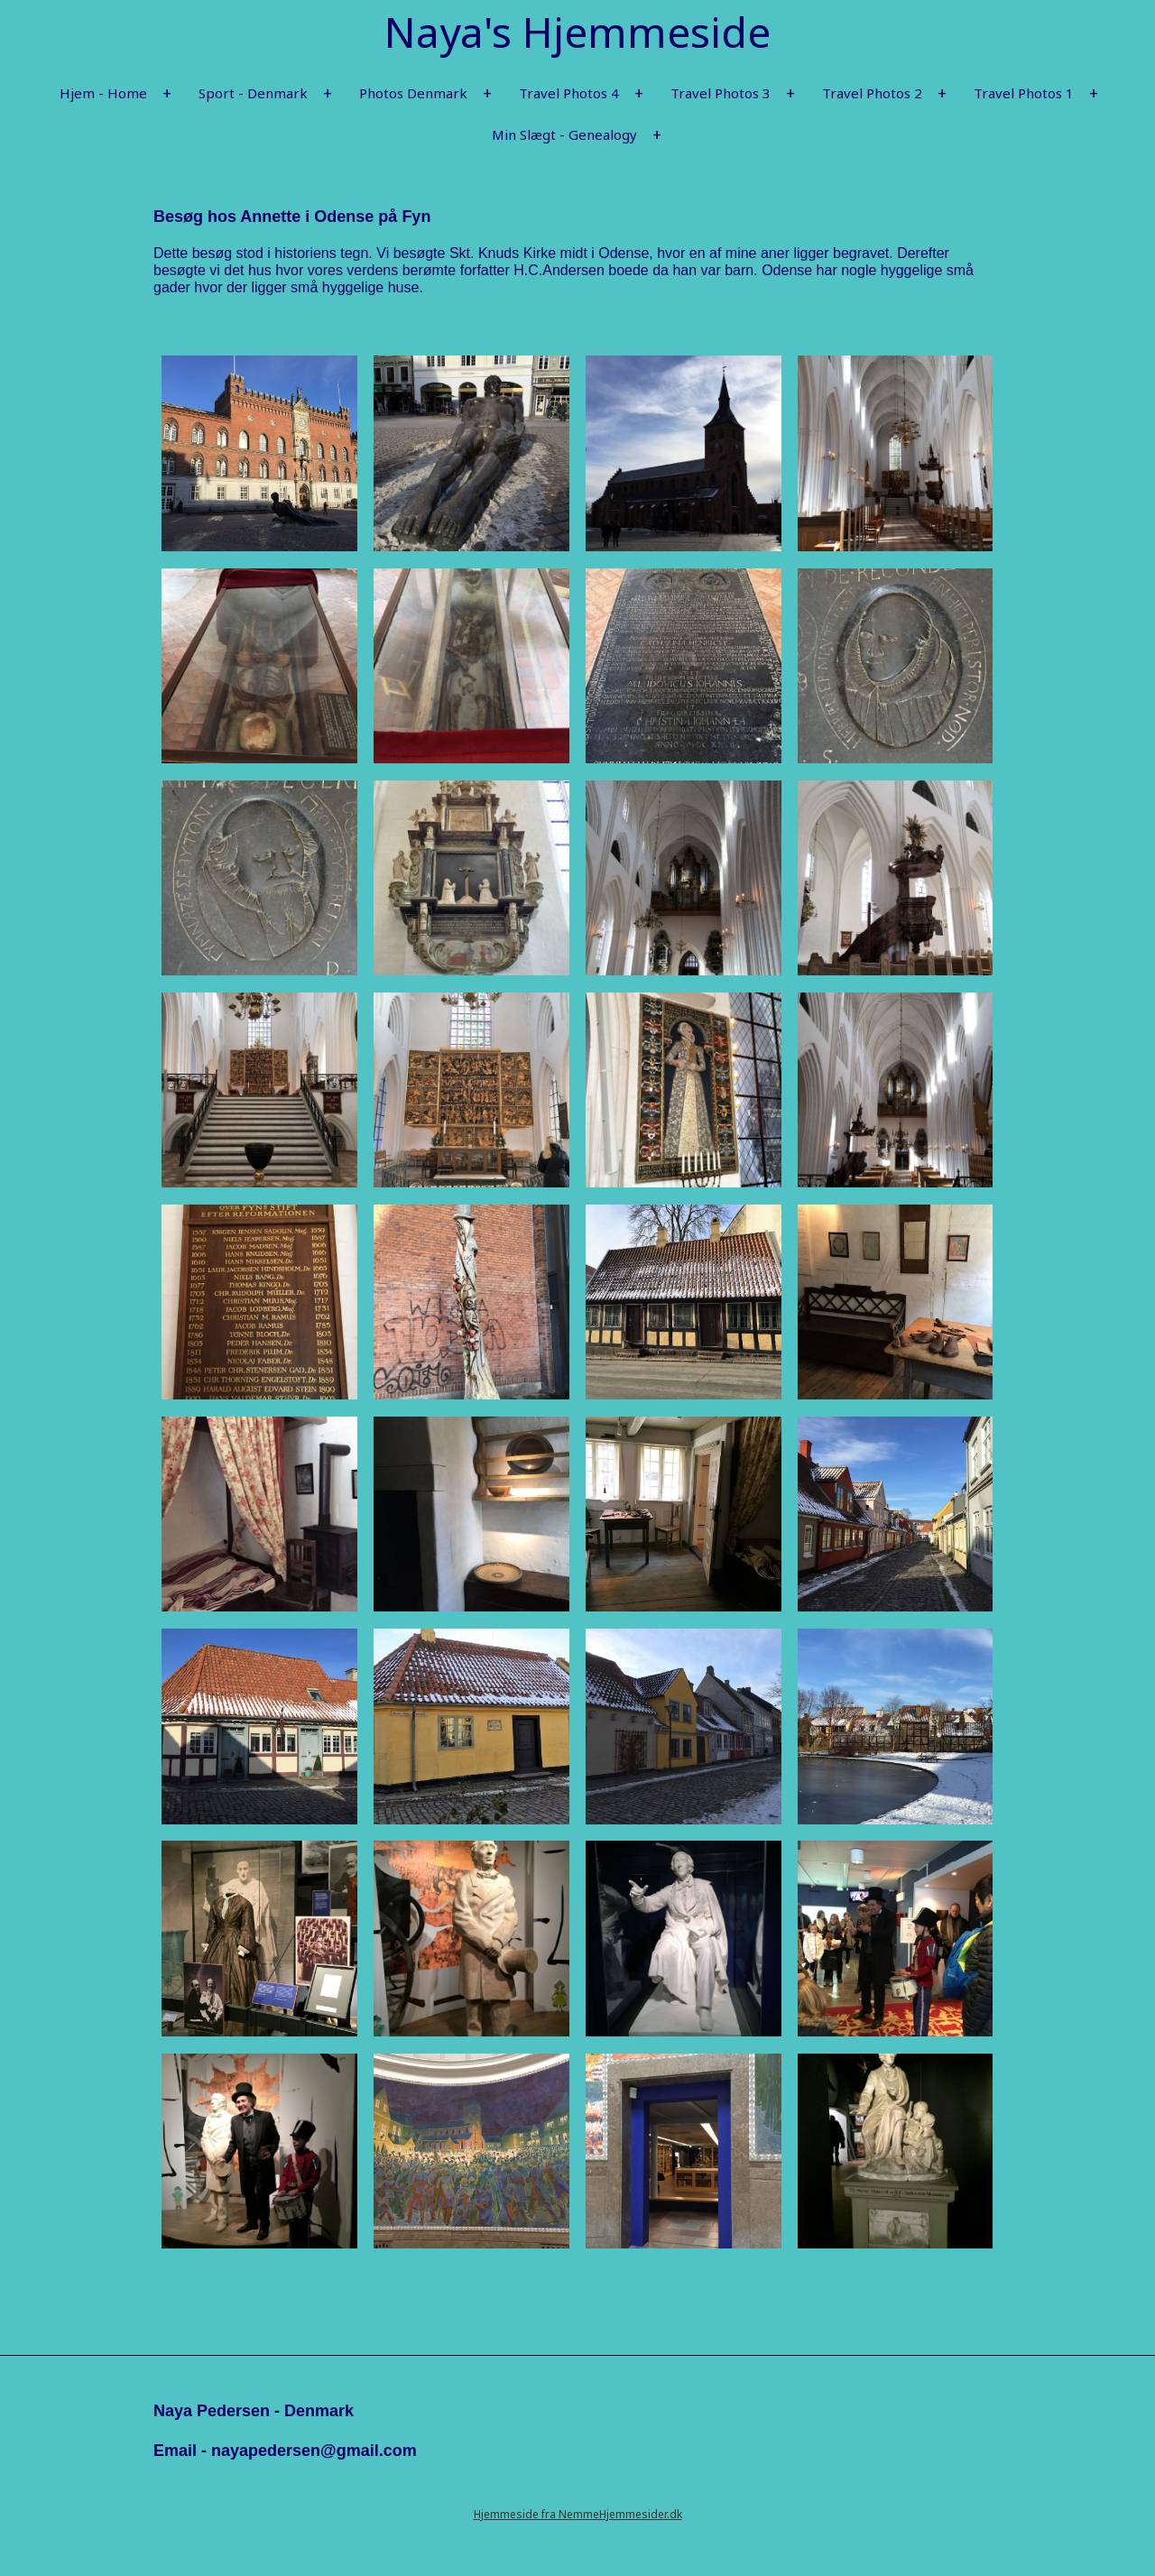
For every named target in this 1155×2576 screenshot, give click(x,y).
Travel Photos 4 (569, 93)
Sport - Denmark (253, 93)
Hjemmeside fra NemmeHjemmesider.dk (578, 2514)
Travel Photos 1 (1024, 93)
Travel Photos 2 (872, 93)
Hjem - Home (103, 93)
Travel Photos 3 (720, 93)
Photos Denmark (413, 93)
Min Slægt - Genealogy (564, 134)
